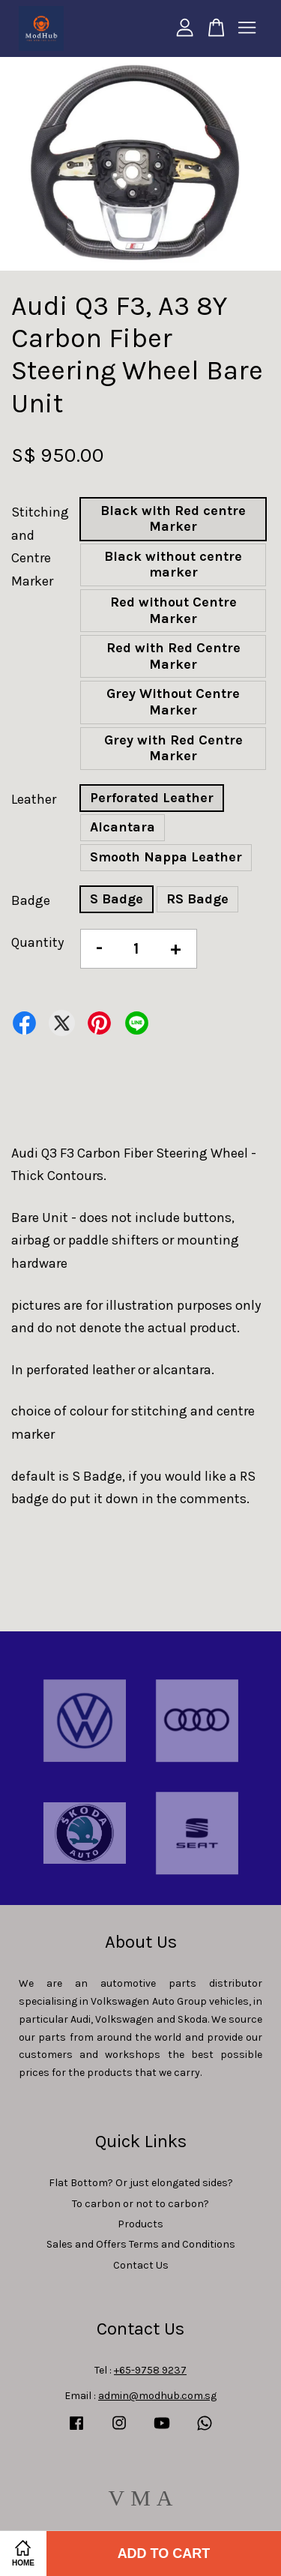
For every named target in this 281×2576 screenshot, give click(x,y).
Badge (30, 900)
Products (140, 2224)
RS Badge (197, 899)
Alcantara (122, 827)
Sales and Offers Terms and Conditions (140, 2244)
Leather (33, 799)
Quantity (37, 942)
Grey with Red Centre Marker (173, 748)
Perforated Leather (152, 797)
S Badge (116, 899)
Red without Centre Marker (173, 610)
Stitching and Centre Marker (40, 546)
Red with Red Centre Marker (173, 656)
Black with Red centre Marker (173, 518)
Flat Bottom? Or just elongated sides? (141, 2182)
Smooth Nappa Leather (166, 857)
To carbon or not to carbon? (140, 2203)
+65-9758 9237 (150, 2370)
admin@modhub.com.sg (157, 2395)
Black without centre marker (173, 564)
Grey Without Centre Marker (173, 701)
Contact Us (141, 2265)
